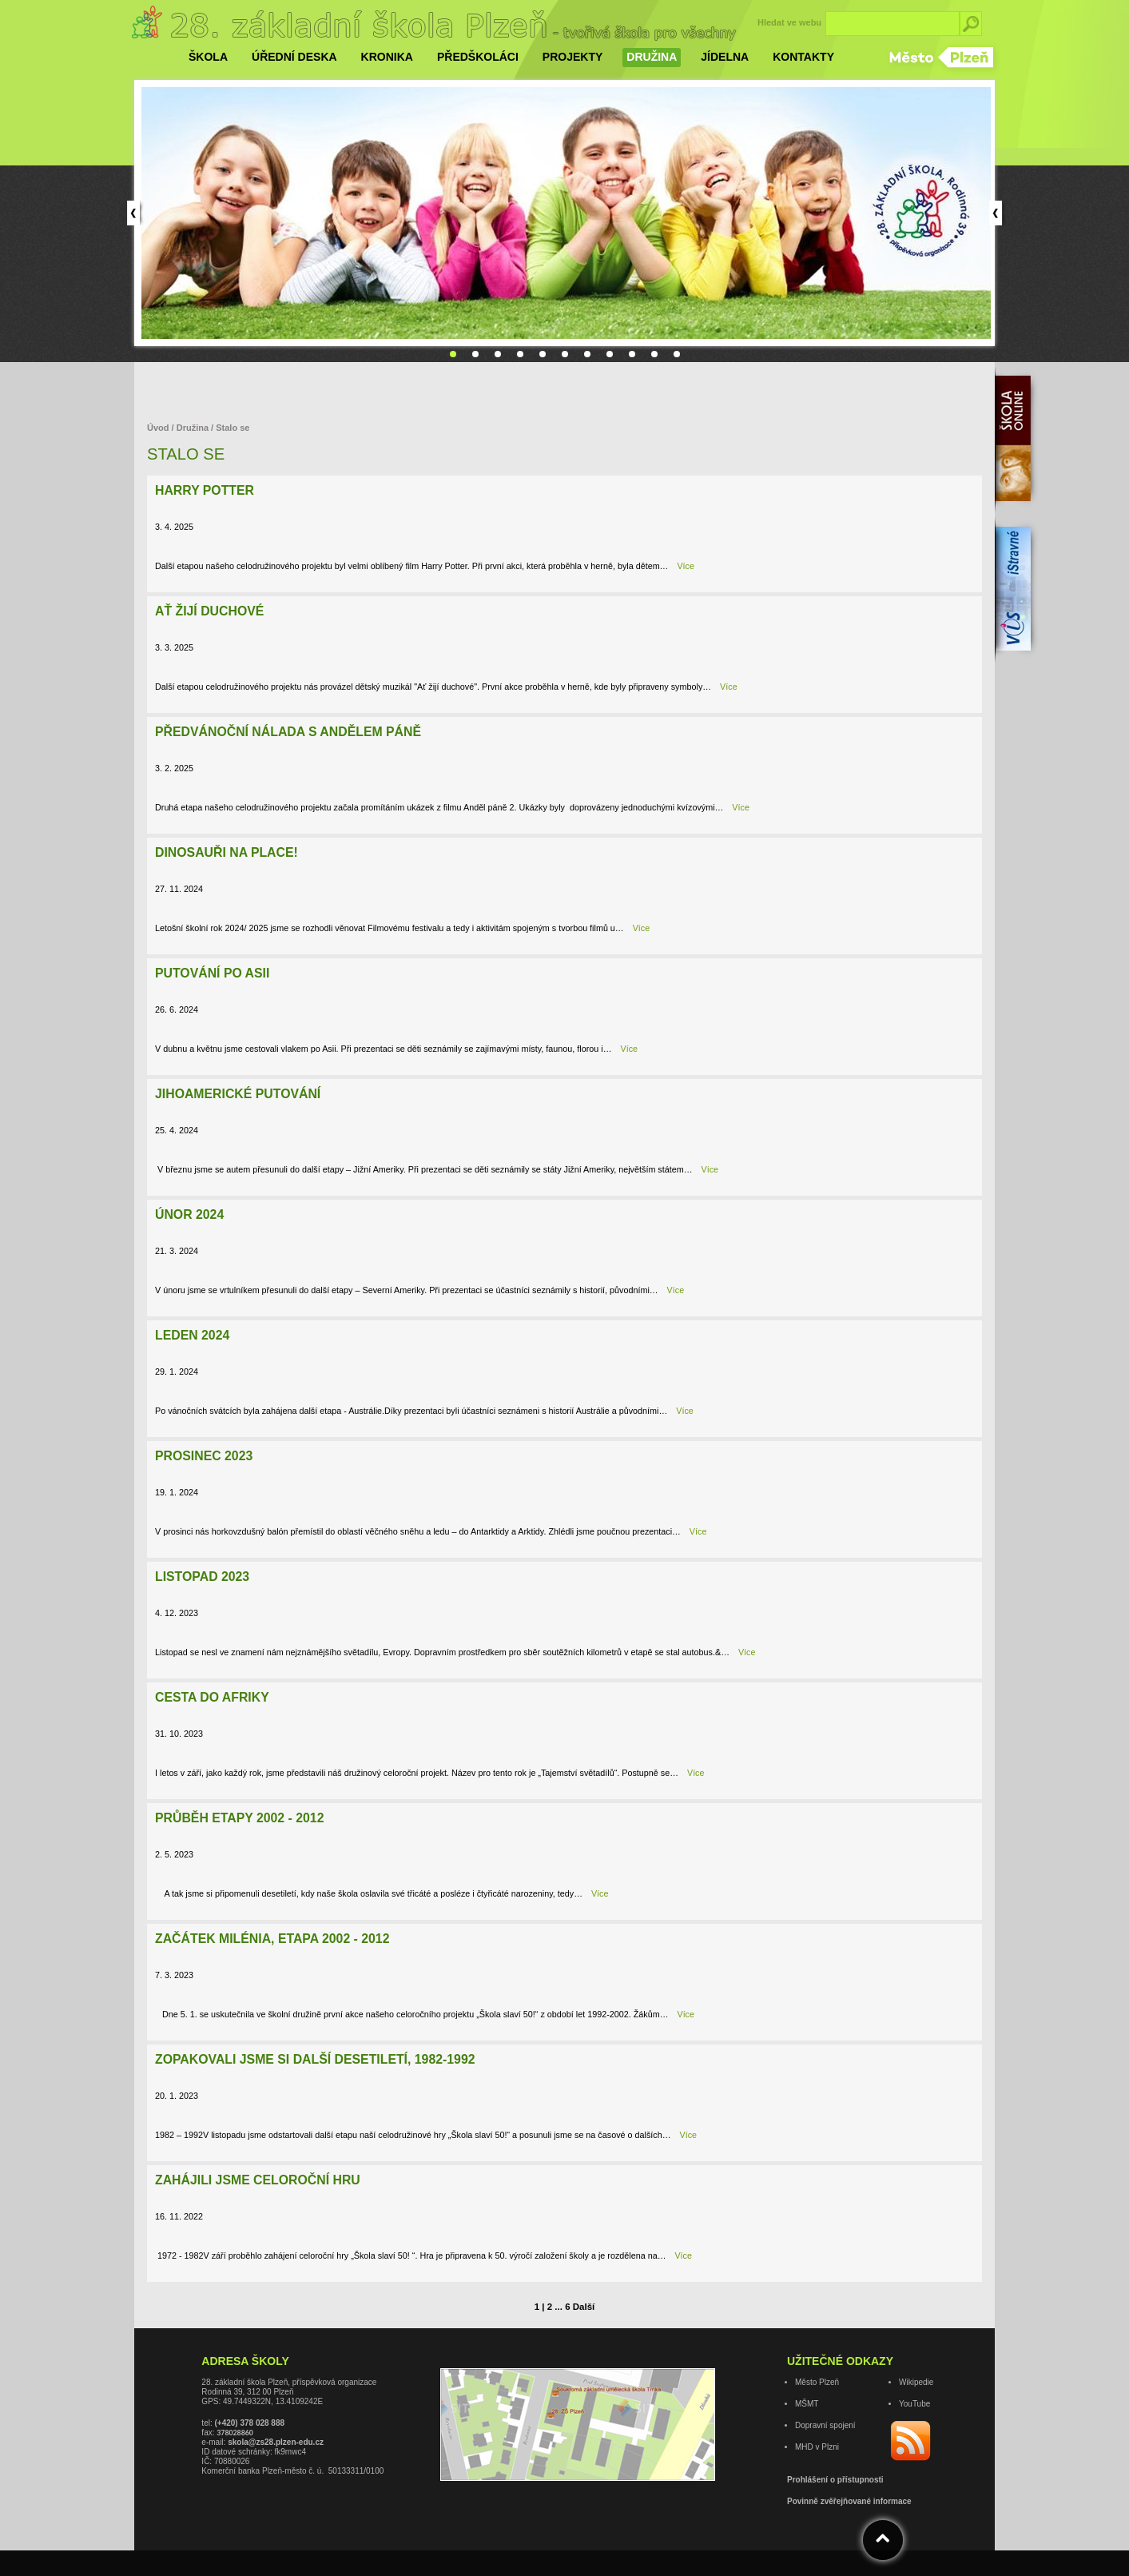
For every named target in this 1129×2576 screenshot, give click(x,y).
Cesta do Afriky (212, 1697)
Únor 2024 (189, 1214)
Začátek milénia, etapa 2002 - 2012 (272, 1938)
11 (677, 354)
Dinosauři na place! (226, 852)
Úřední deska (294, 56)
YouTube (914, 2403)
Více (685, 566)
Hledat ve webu (789, 22)
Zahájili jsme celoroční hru (257, 2180)
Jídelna (725, 56)
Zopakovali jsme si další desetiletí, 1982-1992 (315, 2059)
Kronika (387, 56)
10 (654, 354)
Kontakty (803, 56)
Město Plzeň (817, 2382)
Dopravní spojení (825, 2425)
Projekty (572, 56)
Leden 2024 (192, 1335)
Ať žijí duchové (209, 611)
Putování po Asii (212, 973)
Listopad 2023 (202, 1576)
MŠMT (806, 2403)
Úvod (159, 427)
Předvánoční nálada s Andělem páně (288, 732)
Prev (133, 213)
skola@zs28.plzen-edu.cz (276, 2442)
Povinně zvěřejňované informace (849, 2501)
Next (995, 213)
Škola (208, 56)
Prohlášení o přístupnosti (835, 2479)
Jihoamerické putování (237, 1094)
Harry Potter (204, 490)
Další (584, 2306)
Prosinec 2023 (203, 1456)
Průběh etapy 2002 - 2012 (239, 1818)
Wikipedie (916, 2382)
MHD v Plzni (817, 2447)
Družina (651, 56)
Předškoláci (478, 56)
